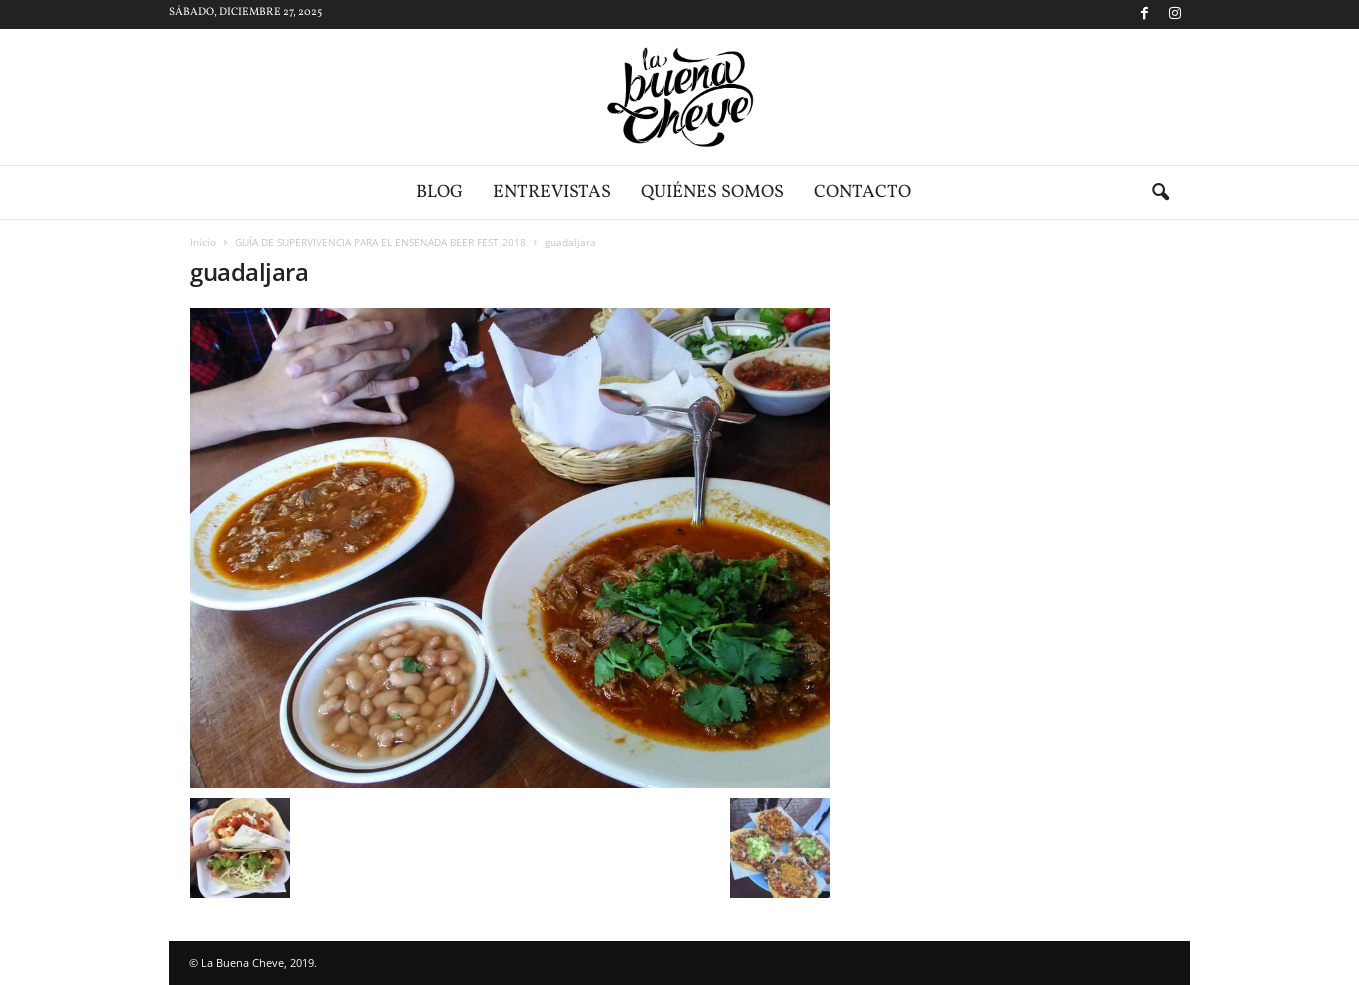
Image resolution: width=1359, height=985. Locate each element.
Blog (439, 192)
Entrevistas (552, 192)
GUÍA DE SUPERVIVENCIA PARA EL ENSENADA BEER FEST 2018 (380, 242)
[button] (1160, 193)
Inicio (203, 242)
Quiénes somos (712, 192)
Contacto (862, 192)
